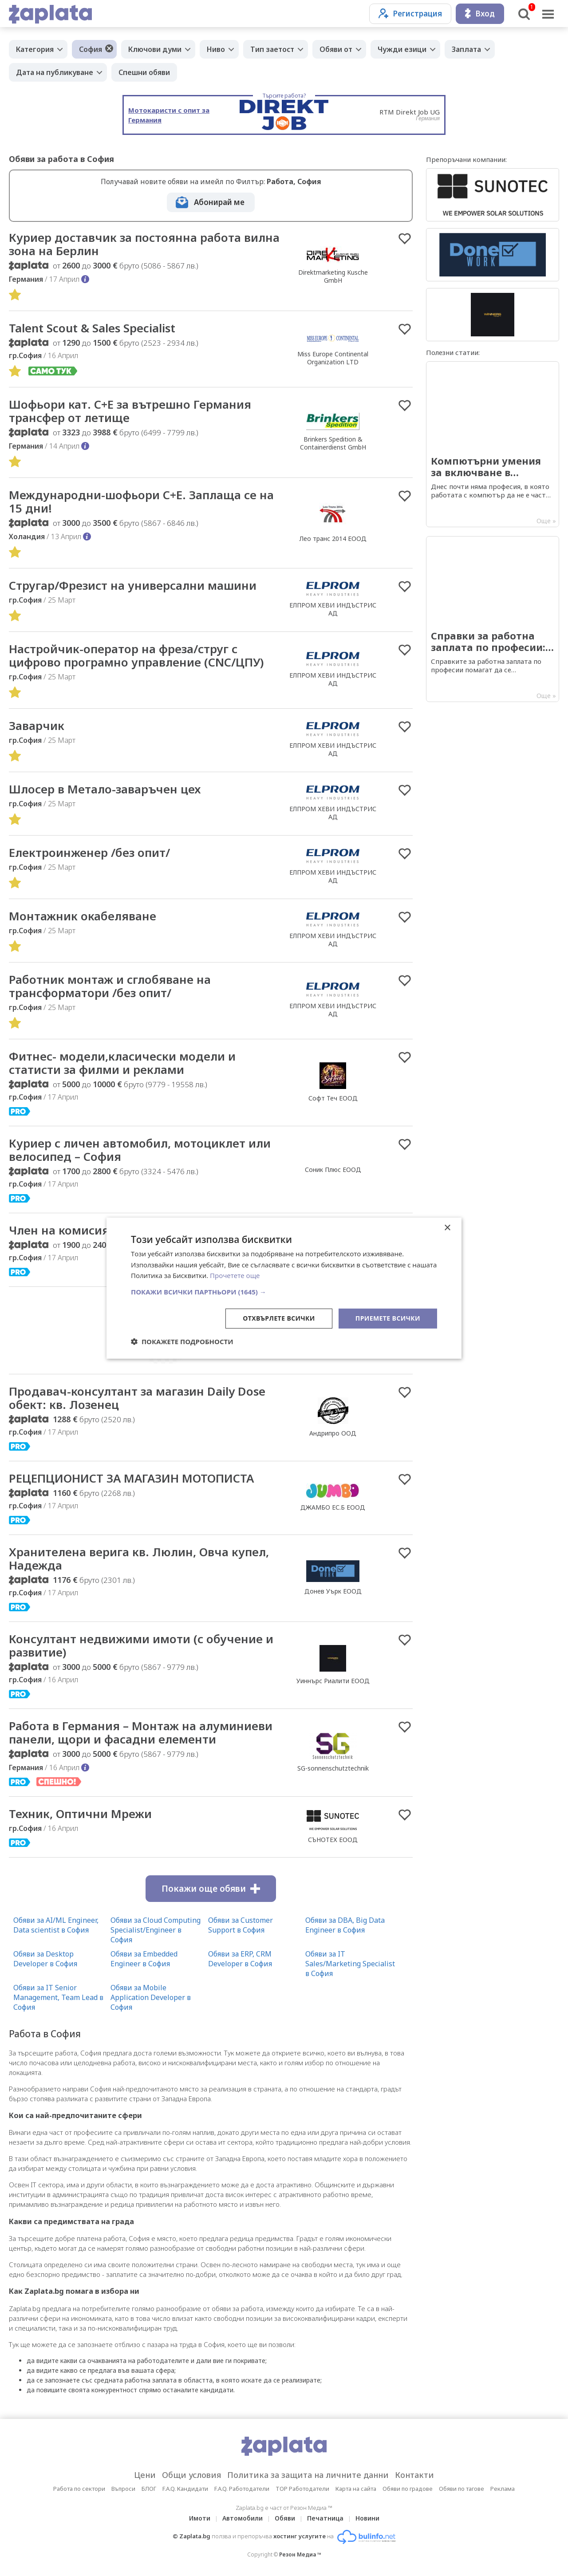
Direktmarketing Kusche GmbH (333, 276)
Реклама (502, 2489)
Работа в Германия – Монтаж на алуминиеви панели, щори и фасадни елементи (140, 1732)
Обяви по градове (408, 2489)
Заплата (466, 49)
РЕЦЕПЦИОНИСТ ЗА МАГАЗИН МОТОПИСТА (131, 1478)
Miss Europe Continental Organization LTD (332, 358)
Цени (145, 2474)
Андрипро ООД (332, 1433)
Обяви (285, 2518)
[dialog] (284, 1287)
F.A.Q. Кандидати (185, 2489)
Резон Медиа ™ (300, 2554)
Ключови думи (154, 49)
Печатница (325, 2518)
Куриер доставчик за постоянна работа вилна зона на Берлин (144, 244)
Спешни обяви (144, 72)
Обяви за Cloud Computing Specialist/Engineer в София (155, 1930)
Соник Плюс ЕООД (333, 1169)
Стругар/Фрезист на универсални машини (132, 585)
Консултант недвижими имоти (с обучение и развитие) (141, 1645)
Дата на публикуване (54, 72)
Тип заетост (272, 49)
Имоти (199, 2518)
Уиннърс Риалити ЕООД (333, 1681)
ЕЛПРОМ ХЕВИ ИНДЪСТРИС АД (332, 609)
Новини (367, 2518)
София (90, 49)
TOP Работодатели (302, 2489)
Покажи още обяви (211, 1888)
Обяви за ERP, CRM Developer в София (240, 1958)
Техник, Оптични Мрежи (80, 1814)
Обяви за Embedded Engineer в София (144, 1958)
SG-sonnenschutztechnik (333, 1768)
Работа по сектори (79, 2489)
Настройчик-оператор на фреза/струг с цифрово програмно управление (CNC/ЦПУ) (136, 655)
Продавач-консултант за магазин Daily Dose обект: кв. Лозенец (137, 1397)
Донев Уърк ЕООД (333, 1591)
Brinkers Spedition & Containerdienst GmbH (333, 443)
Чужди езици (402, 49)
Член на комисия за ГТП (79, 1230)
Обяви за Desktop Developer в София (45, 1958)
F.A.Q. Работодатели (241, 2489)
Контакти (414, 2474)
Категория (35, 49)
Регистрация (410, 13)
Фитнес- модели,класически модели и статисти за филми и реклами (122, 1062)
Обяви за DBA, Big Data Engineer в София (345, 1925)
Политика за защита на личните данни (308, 2474)
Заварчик (36, 726)
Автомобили (242, 2518)
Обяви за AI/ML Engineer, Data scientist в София (56, 1925)
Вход (480, 13)
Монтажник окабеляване (82, 916)
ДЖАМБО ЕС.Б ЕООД (332, 1507)
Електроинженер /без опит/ (89, 852)
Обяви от (336, 49)
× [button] (447, 1227)
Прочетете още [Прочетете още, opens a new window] (235, 1275)
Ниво (216, 49)
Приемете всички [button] (387, 1318)
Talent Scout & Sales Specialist (92, 328)
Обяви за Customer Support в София (240, 1925)
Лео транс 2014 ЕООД (333, 538)
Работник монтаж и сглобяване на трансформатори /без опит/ (110, 986)
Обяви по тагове (461, 2489)
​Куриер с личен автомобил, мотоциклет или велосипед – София (140, 1149)
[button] (284, 1292)
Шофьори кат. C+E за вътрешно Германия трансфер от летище (130, 411)
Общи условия (191, 2474)
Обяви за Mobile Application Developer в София (150, 1997)
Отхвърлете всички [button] (279, 1318)
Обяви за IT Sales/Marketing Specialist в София (350, 1963)
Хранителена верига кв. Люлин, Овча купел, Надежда (139, 1558)
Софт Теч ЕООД (333, 1098)
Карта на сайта (355, 2489)
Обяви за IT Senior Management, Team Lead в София (58, 1997)
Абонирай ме (219, 202)
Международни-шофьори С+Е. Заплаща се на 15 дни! (141, 501)
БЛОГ (149, 2489)
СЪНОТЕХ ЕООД (333, 1839)
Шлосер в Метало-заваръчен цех (105, 789)
